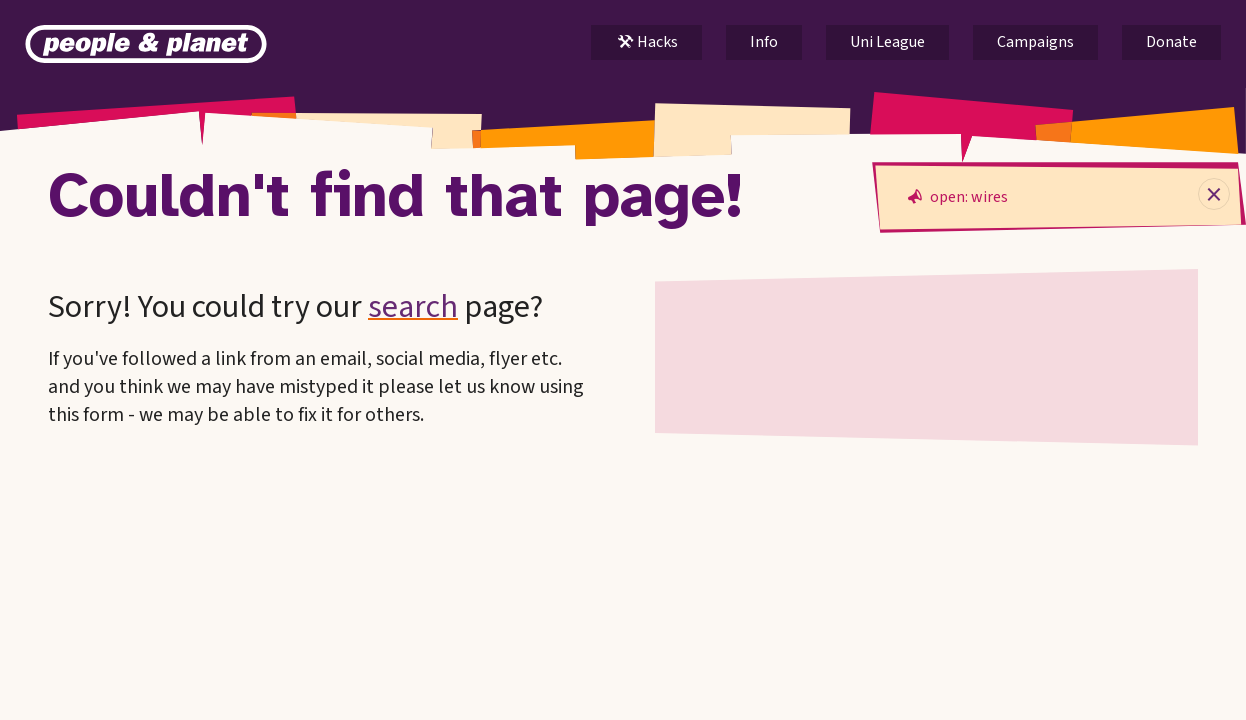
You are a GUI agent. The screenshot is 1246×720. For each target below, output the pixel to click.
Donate (1171, 42)
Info (764, 42)
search (413, 307)
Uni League (887, 42)
